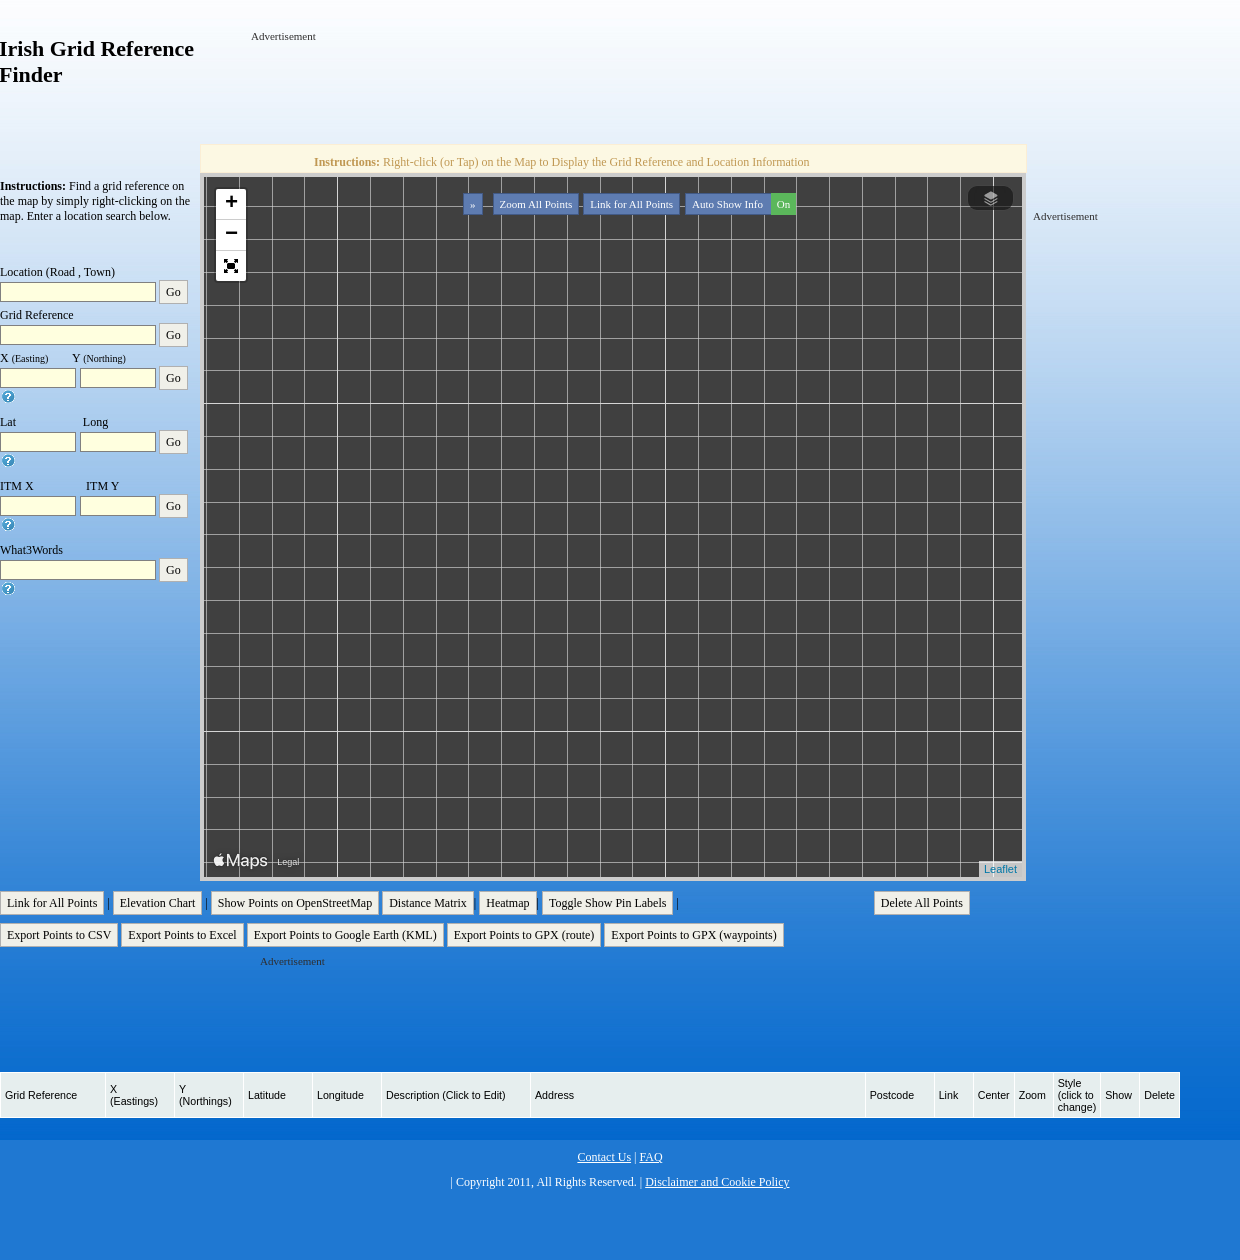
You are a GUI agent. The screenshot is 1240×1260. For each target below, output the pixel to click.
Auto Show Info (742, 204)
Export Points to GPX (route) (524, 935)
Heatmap (507, 903)
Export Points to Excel (182, 935)
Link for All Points (631, 204)
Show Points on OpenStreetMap (295, 903)
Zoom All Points (536, 204)
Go (173, 292)
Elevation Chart (158, 903)
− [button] (231, 235)
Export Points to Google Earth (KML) (345, 935)
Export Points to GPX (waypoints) (693, 935)
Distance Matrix (428, 903)
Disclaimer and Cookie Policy (717, 1182)
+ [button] (231, 204)
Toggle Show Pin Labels (608, 903)
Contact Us (604, 1157)
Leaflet (1000, 869)
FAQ (650, 1157)
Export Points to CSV (59, 935)
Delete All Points (922, 903)
